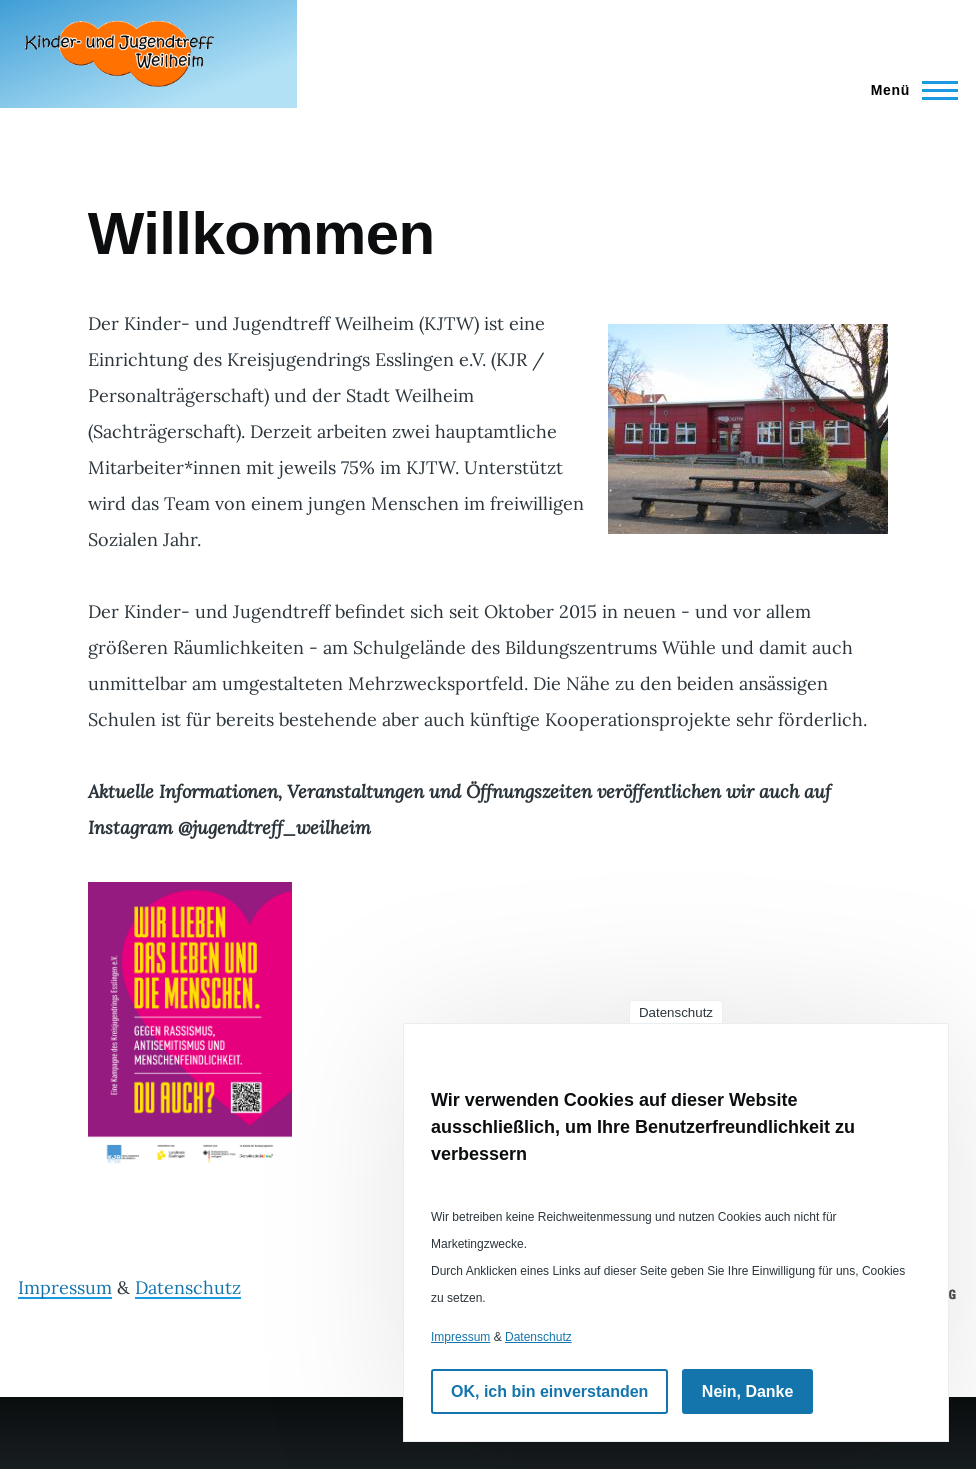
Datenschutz (188, 1287)
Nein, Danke (748, 1391)
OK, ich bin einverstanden (549, 1391)
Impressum (65, 1287)
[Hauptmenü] (908, 90)
